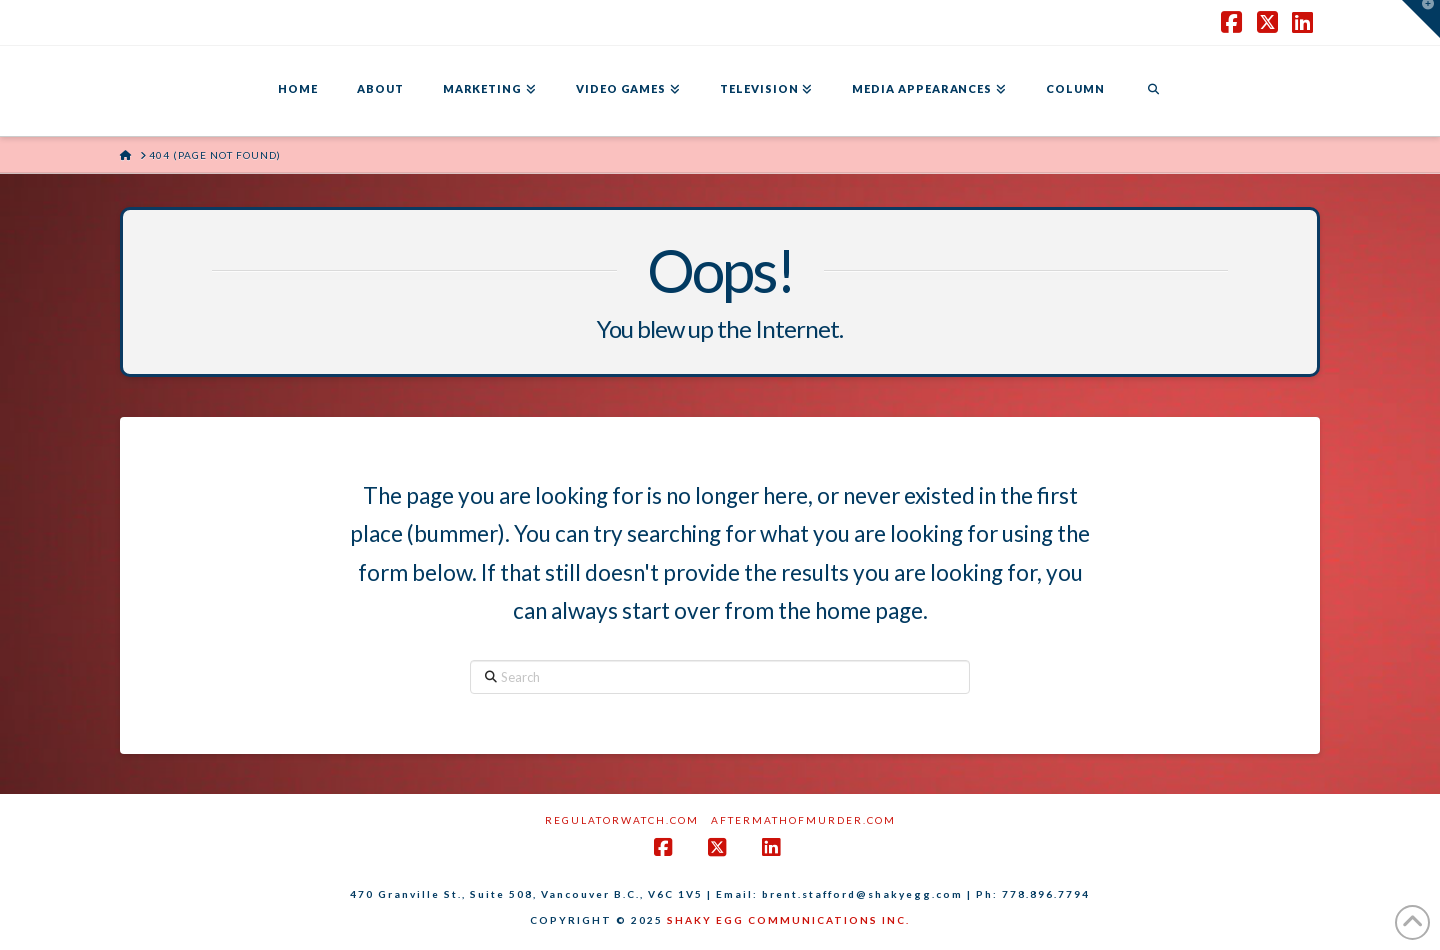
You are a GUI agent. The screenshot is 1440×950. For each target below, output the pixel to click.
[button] (1421, 19)
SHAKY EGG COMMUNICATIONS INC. (788, 920)
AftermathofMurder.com (803, 820)
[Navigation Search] (1153, 91)
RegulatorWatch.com (622, 820)
